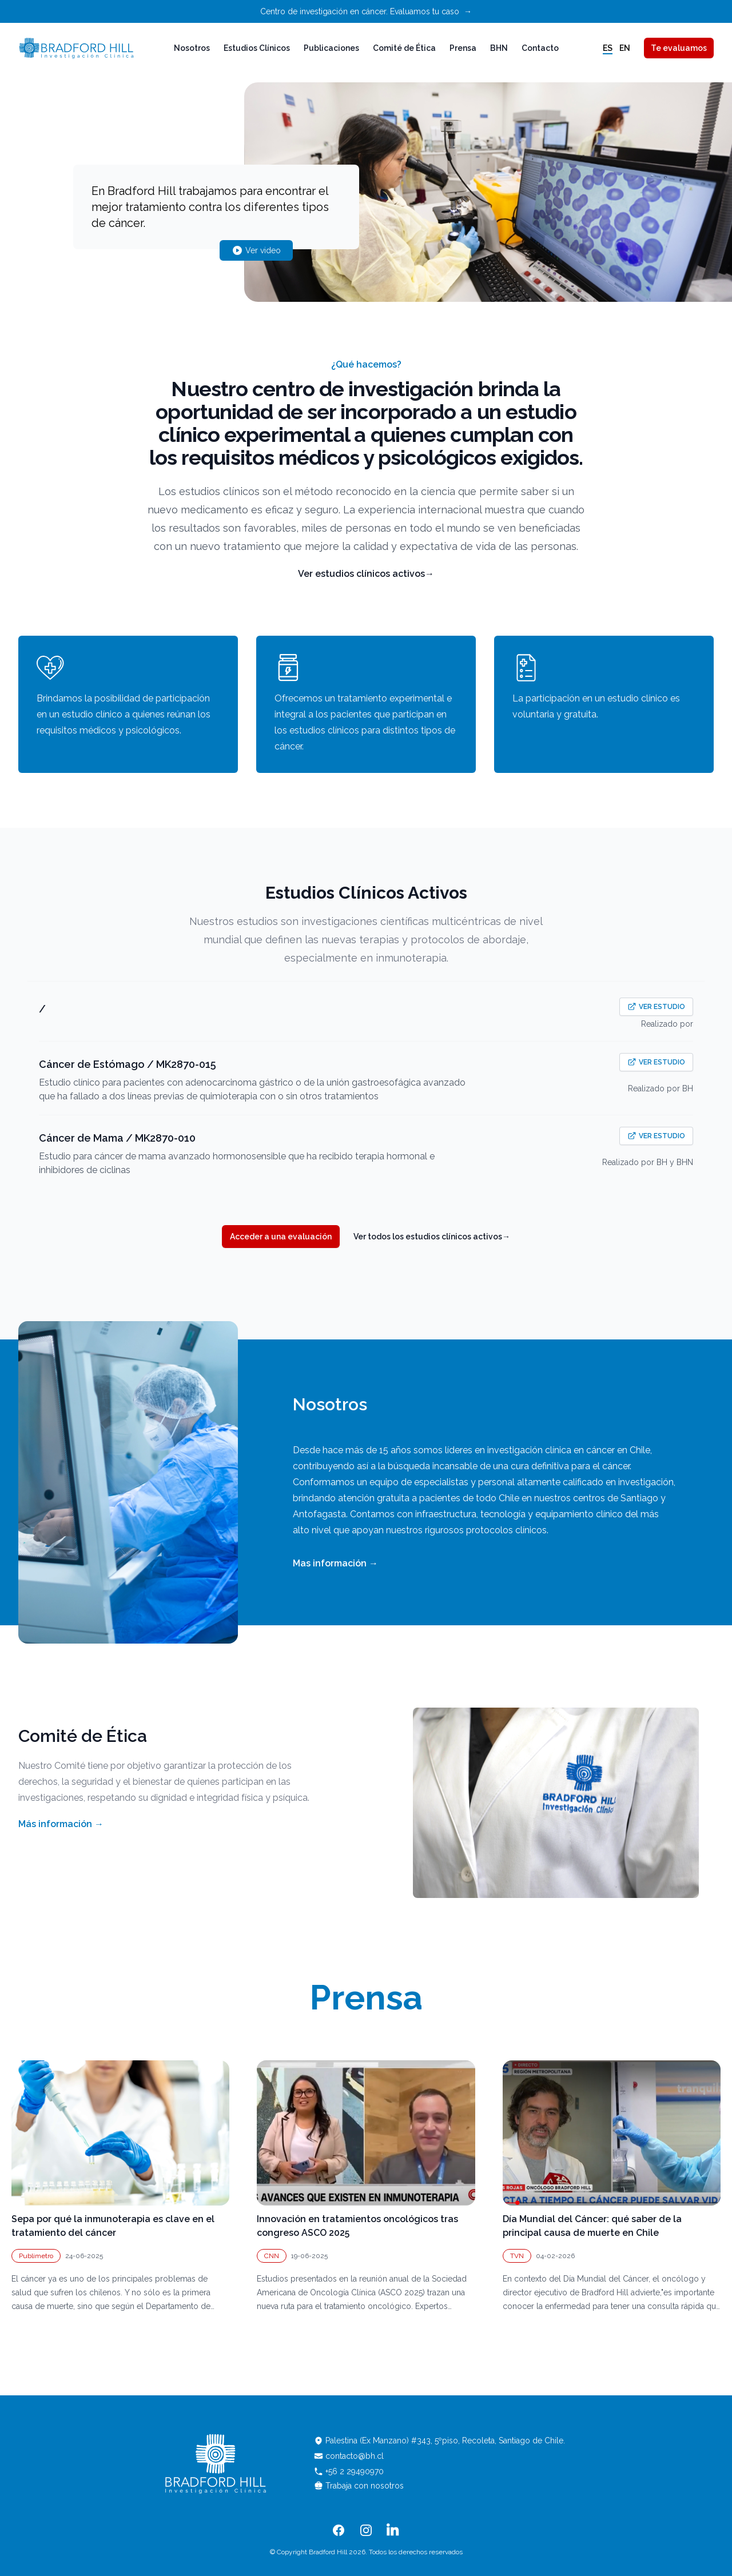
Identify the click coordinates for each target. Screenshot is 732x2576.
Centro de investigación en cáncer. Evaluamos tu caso (366, 11)
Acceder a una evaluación (281, 1236)
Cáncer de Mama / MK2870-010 (117, 1138)
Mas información (335, 1563)
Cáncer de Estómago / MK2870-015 (127, 1064)
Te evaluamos (679, 48)
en (624, 48)
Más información (61, 1824)
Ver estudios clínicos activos (366, 573)
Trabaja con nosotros (359, 2485)
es (607, 48)
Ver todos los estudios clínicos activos (431, 1236)
